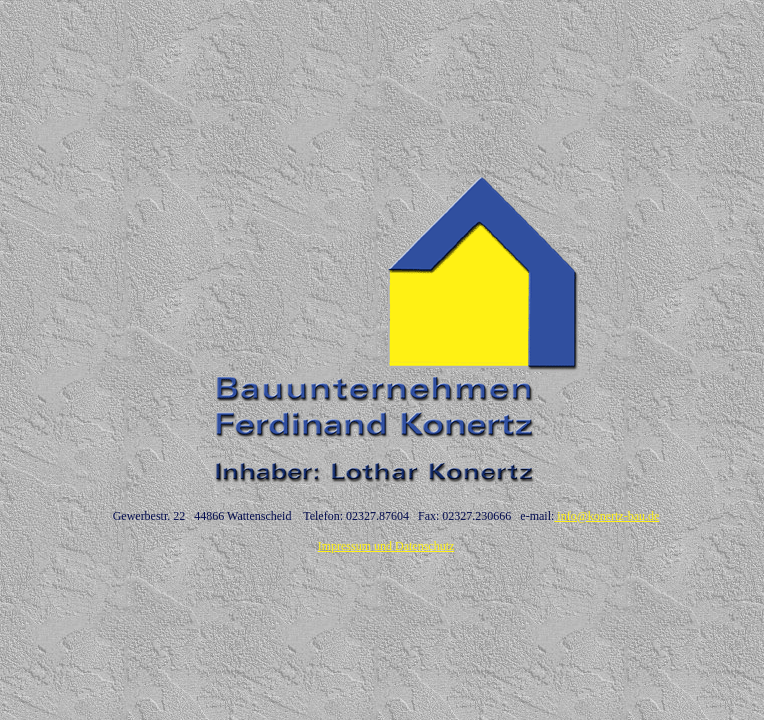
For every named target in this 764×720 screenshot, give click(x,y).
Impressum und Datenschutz (386, 546)
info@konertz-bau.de (606, 516)
